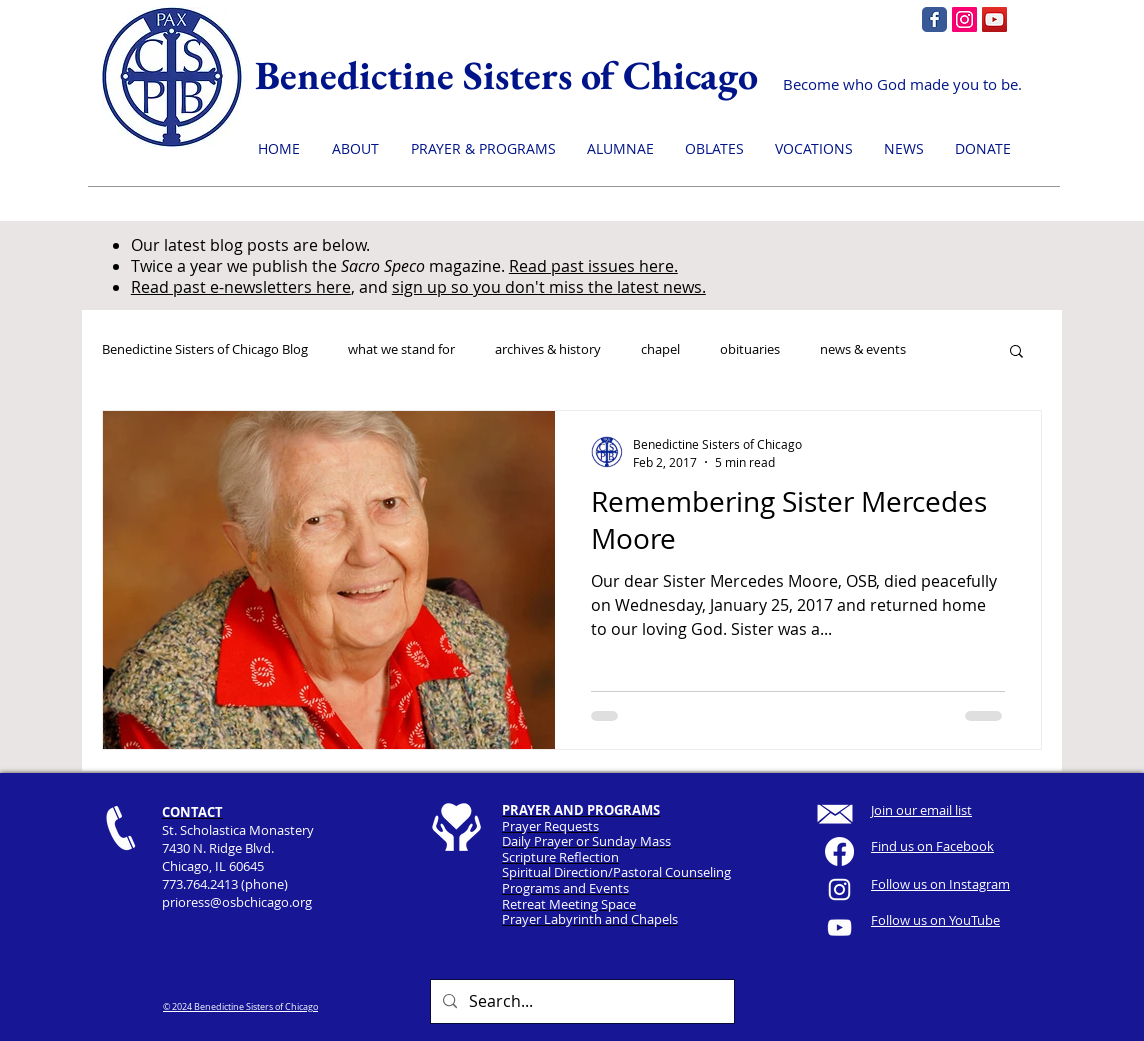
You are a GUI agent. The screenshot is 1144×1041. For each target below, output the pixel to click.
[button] (1016, 352)
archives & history (548, 350)
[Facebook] (839, 851)
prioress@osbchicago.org (237, 902)
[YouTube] (994, 19)
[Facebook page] (934, 19)
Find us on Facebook (932, 846)
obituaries (750, 350)
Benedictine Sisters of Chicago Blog (205, 350)
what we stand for (401, 350)
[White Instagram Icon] (839, 889)
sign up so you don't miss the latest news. (549, 287)
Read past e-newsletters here (241, 287)
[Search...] (580, 1001)
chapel (660, 350)
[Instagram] (964, 19)
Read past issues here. (593, 266)
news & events (863, 350)
